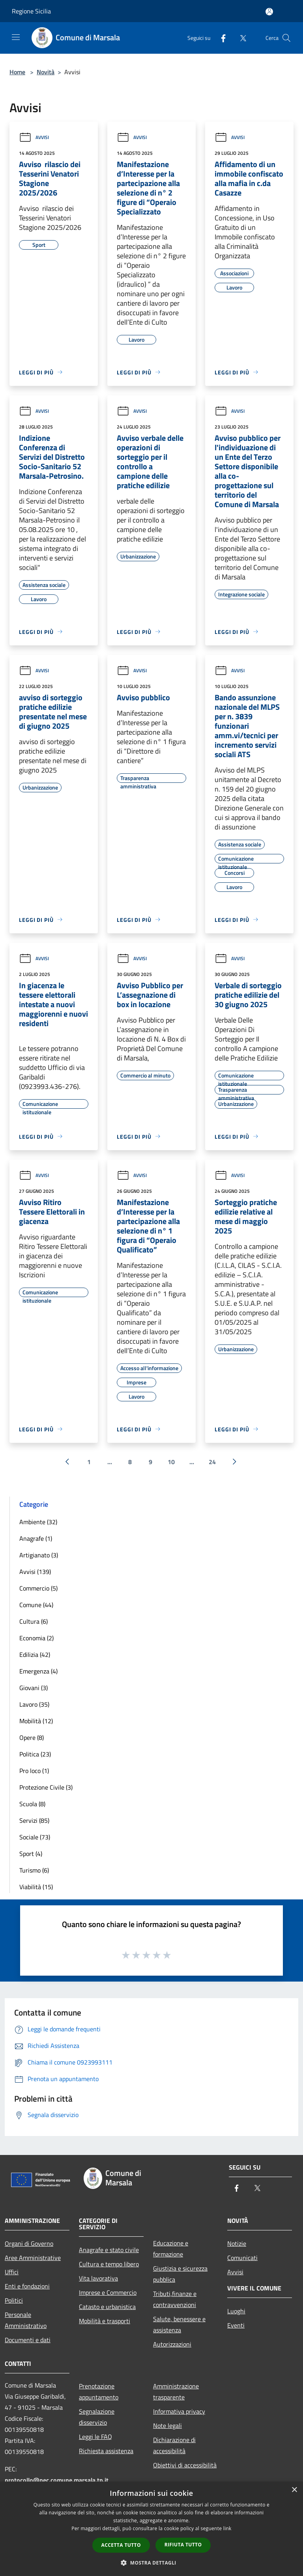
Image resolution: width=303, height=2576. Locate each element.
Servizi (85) (34, 1820)
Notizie (236, 2243)
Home (17, 72)
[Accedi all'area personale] (269, 12)
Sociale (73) (34, 1837)
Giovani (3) (33, 1687)
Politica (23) (35, 1754)
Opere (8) (31, 1737)
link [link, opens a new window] (227, 2528)
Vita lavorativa (98, 2278)
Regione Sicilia (31, 11)
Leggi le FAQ (95, 2436)
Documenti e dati (27, 2340)
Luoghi (236, 2311)
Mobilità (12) (36, 1721)
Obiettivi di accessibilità (185, 2465)
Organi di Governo (29, 2243)
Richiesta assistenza (106, 2451)
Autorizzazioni (172, 2344)
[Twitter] (240, 37)
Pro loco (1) (34, 1770)
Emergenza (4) (38, 1671)
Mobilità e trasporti (104, 2321)
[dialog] (151, 2529)
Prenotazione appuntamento (98, 2391)
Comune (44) (36, 1605)
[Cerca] (286, 38)
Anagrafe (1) (35, 1538)
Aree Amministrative (33, 2257)
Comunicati (242, 2257)
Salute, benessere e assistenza (179, 2324)
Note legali (167, 2425)
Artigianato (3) (38, 1555)
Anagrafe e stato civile (109, 2249)
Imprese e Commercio (108, 2292)
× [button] (294, 2490)
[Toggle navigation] (16, 37)
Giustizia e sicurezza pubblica (180, 2274)
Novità (45, 72)
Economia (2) (36, 1638)
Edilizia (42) (34, 1654)
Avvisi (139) (35, 1571)
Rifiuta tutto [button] (183, 2544)
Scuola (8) (32, 1804)
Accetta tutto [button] (121, 2545)
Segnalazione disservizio (96, 2417)
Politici (14, 2300)
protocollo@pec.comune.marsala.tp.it (56, 2480)
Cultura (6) (33, 1621)
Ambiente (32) (38, 1522)
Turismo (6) (34, 1870)
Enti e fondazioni (27, 2286)
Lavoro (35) (34, 1704)
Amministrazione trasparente (176, 2391)
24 (212, 1462)
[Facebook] (220, 37)
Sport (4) (30, 1853)
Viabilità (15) (36, 1887)
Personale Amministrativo (26, 2320)
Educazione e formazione (170, 2248)
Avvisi (34, 137)
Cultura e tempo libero (109, 2264)
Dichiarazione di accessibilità (174, 2445)
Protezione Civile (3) (46, 1787)
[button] (151, 2563)
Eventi (236, 2325)
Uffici (12, 2272)
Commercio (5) (38, 1588)
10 (171, 1462)
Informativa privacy (179, 2411)
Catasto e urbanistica (107, 2306)
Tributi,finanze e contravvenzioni (174, 2299)
